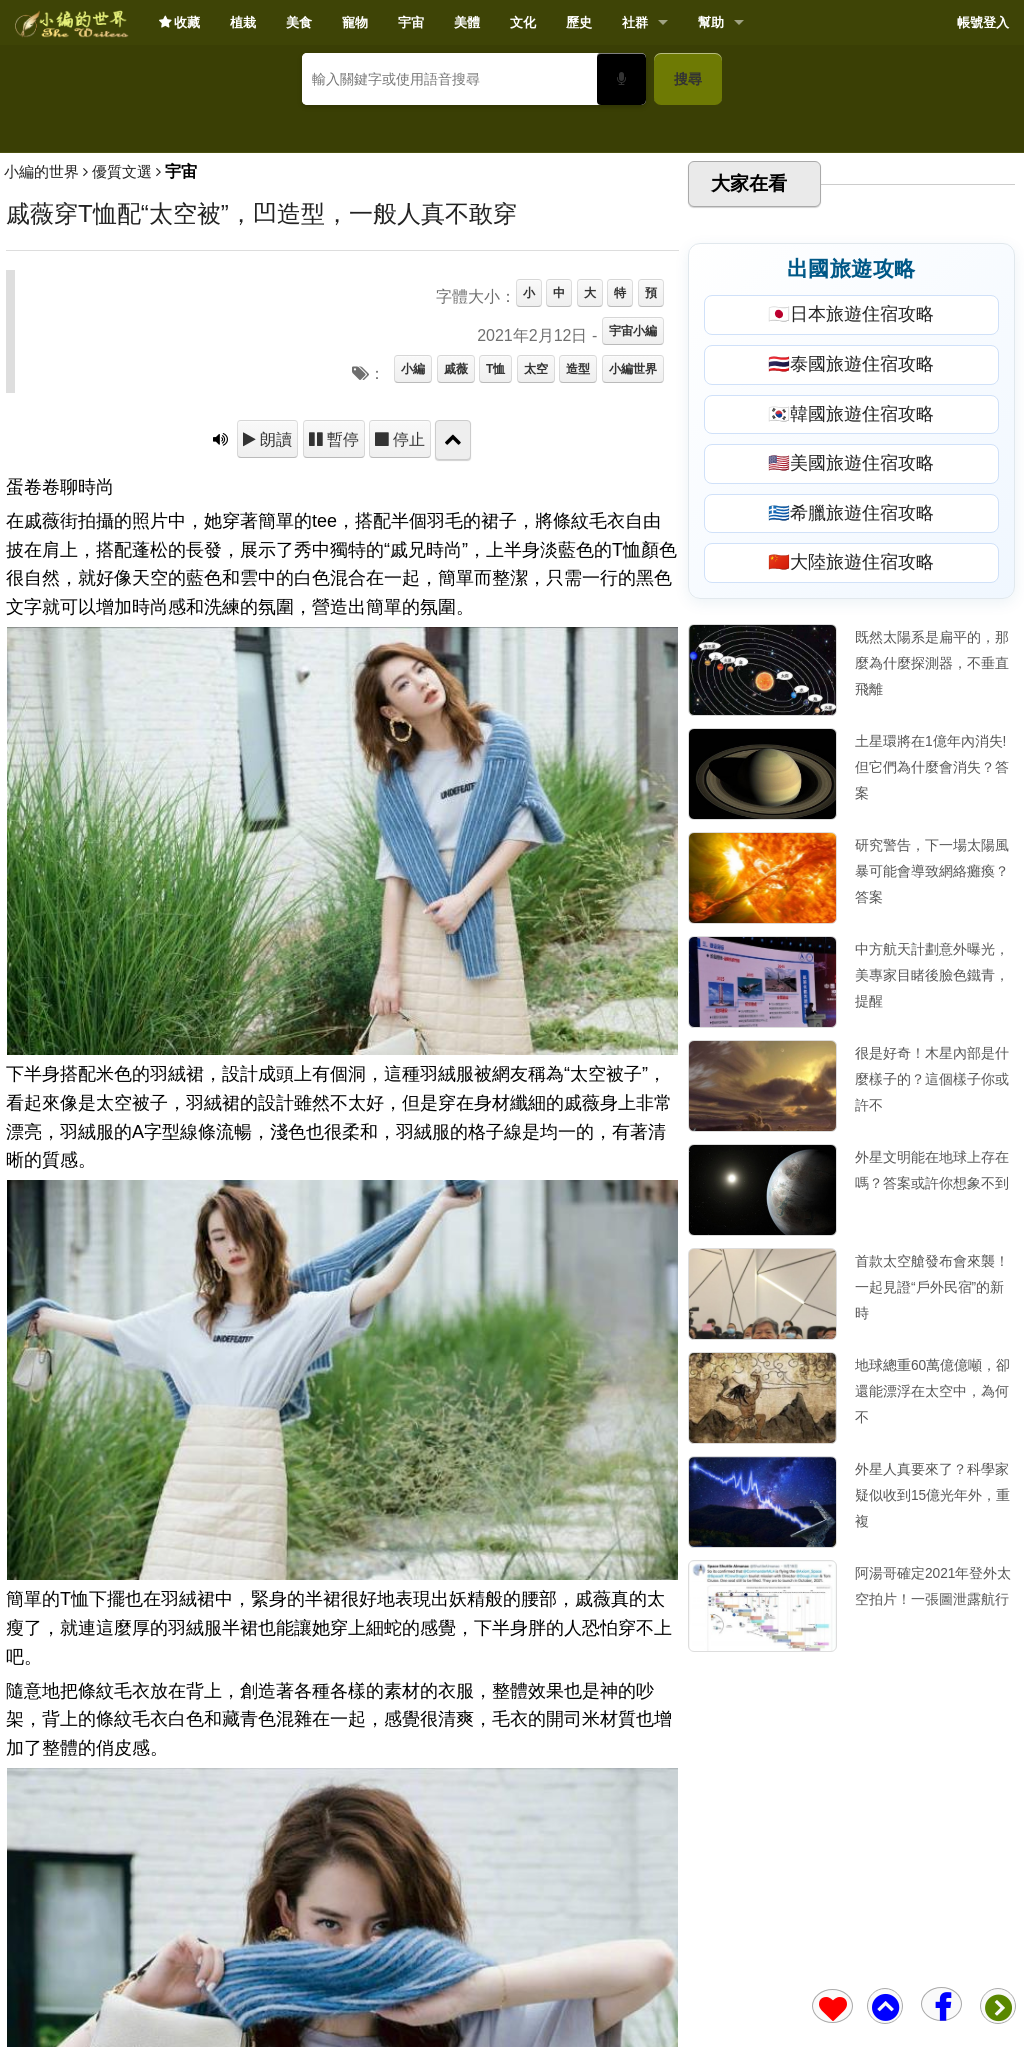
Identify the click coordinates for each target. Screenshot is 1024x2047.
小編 (413, 659)
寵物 (355, 22)
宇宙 (411, 22)
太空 (536, 659)
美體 (467, 22)
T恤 (495, 659)
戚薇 (456, 659)
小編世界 (633, 659)
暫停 (341, 729)
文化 (523, 22)
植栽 (243, 22)
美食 (299, 22)
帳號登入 (983, 22)
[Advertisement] (512, 266)
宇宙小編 (633, 621)
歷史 (579, 22)
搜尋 (688, 79)
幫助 (711, 22)
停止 (407, 729)
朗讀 (274, 729)
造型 (578, 659)
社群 (635, 22)
